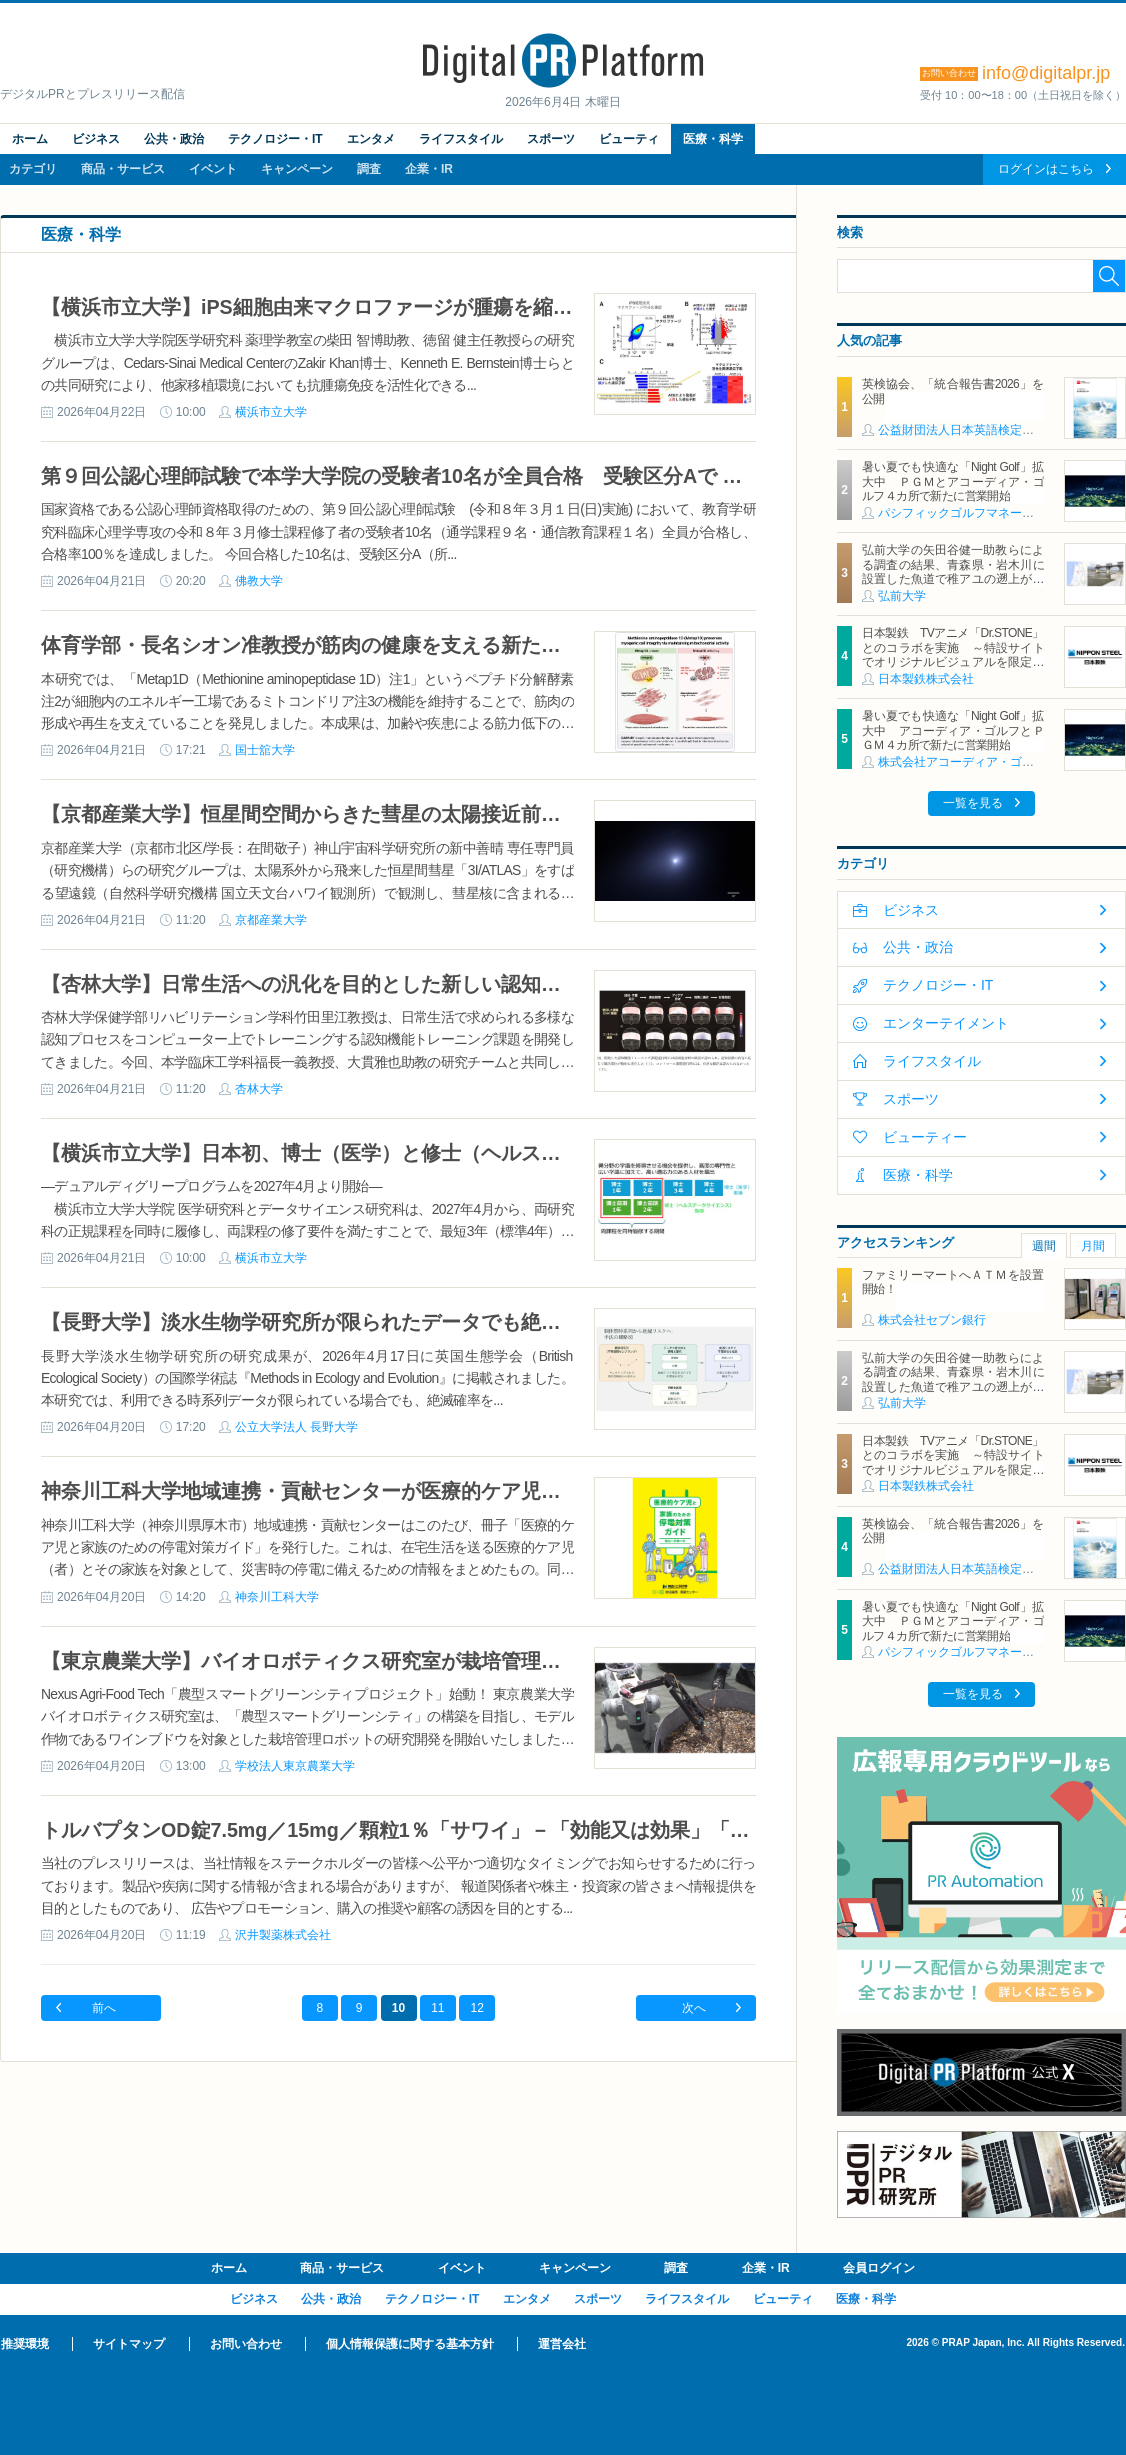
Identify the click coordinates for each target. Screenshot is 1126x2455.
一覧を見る (973, 803)
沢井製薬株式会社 (283, 1935)
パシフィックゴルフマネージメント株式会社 (998, 513)
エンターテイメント (946, 1023)
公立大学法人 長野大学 (296, 1427)
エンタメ (371, 139)
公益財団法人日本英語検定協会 (962, 430)
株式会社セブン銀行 (932, 1320)
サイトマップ (129, 2344)
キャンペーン (297, 169)
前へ (104, 2008)
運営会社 (562, 2344)
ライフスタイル (461, 139)
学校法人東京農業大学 (295, 1766)
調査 (369, 169)
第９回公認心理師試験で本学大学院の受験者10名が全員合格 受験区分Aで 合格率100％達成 (458, 476)
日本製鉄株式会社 (926, 679)
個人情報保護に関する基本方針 (410, 2344)
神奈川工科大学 (277, 1597)
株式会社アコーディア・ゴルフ (962, 762)
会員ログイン (879, 2268)
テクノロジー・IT (275, 139)
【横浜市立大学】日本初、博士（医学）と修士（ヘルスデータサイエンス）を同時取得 (431, 1153)
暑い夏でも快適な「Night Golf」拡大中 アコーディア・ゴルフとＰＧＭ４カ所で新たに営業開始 (953, 730)
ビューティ (629, 139)
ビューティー (925, 1137)
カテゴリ (33, 169)
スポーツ (551, 139)
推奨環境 (25, 2344)
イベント (213, 169)
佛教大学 (259, 581)
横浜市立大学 (271, 412)
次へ (694, 2008)
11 (437, 2008)
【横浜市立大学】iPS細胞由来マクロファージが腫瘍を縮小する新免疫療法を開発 (407, 307)
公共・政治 (174, 139)
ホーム (30, 139)
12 (477, 2008)
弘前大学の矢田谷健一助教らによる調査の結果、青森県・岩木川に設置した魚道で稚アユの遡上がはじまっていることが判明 (953, 571)
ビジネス (96, 139)
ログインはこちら (1046, 169)
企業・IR (429, 169)
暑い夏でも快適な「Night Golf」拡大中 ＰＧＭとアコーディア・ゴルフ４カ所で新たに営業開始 (953, 481)
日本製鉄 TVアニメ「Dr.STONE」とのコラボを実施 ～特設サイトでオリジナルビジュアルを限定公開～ (953, 654)
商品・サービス (123, 169)
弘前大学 (902, 596)
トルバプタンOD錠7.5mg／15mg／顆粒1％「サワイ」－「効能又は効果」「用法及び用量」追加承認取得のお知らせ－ (575, 1830)
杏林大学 (259, 1089)
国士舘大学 (265, 750)
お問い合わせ (246, 2344)
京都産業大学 (271, 920)
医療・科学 (713, 139)
